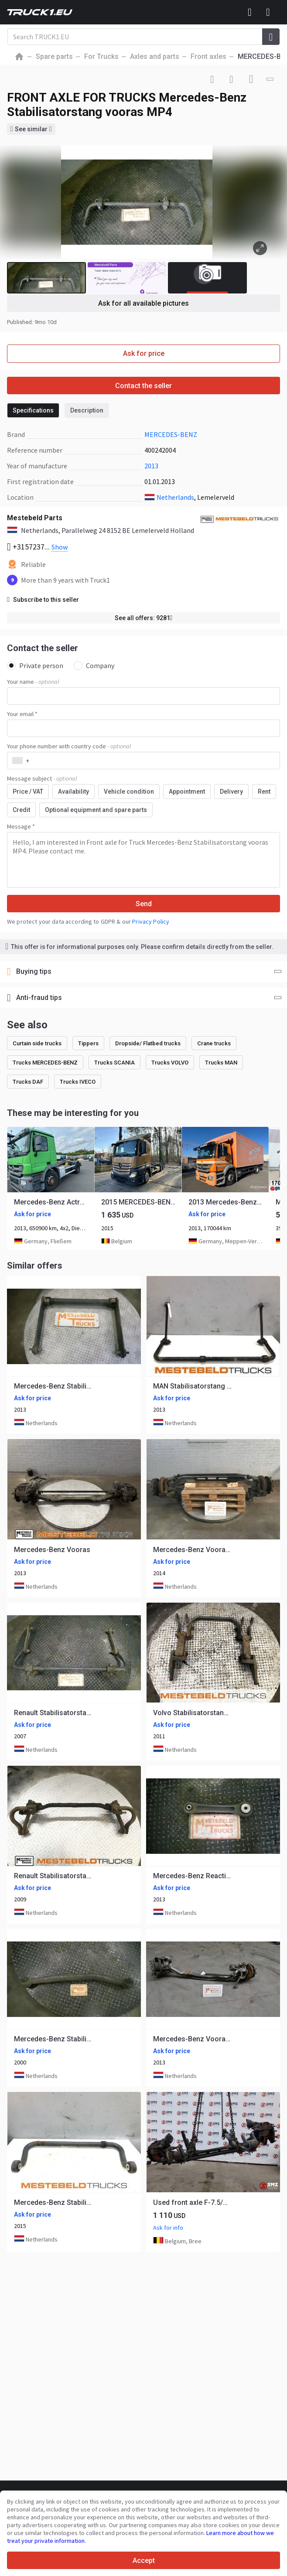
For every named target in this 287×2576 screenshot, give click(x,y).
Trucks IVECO (78, 1081)
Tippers (88, 1043)
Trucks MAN (221, 1062)
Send (144, 904)
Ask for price (143, 353)
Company (94, 665)
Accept (144, 2560)
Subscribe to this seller (43, 599)
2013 (151, 465)
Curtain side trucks (37, 1043)
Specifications (33, 410)
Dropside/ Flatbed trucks (148, 1043)
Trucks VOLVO (169, 1062)
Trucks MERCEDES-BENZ (45, 1062)
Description (86, 410)
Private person (35, 665)
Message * (21, 826)
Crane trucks (214, 1043)
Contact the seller (143, 386)
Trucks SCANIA (114, 1062)
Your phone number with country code (69, 746)
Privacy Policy (150, 921)
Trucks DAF (28, 1081)
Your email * (22, 714)
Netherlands (175, 497)
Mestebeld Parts (34, 518)
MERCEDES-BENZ (170, 434)
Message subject (42, 778)
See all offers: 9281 (144, 617)
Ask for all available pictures (143, 303)
